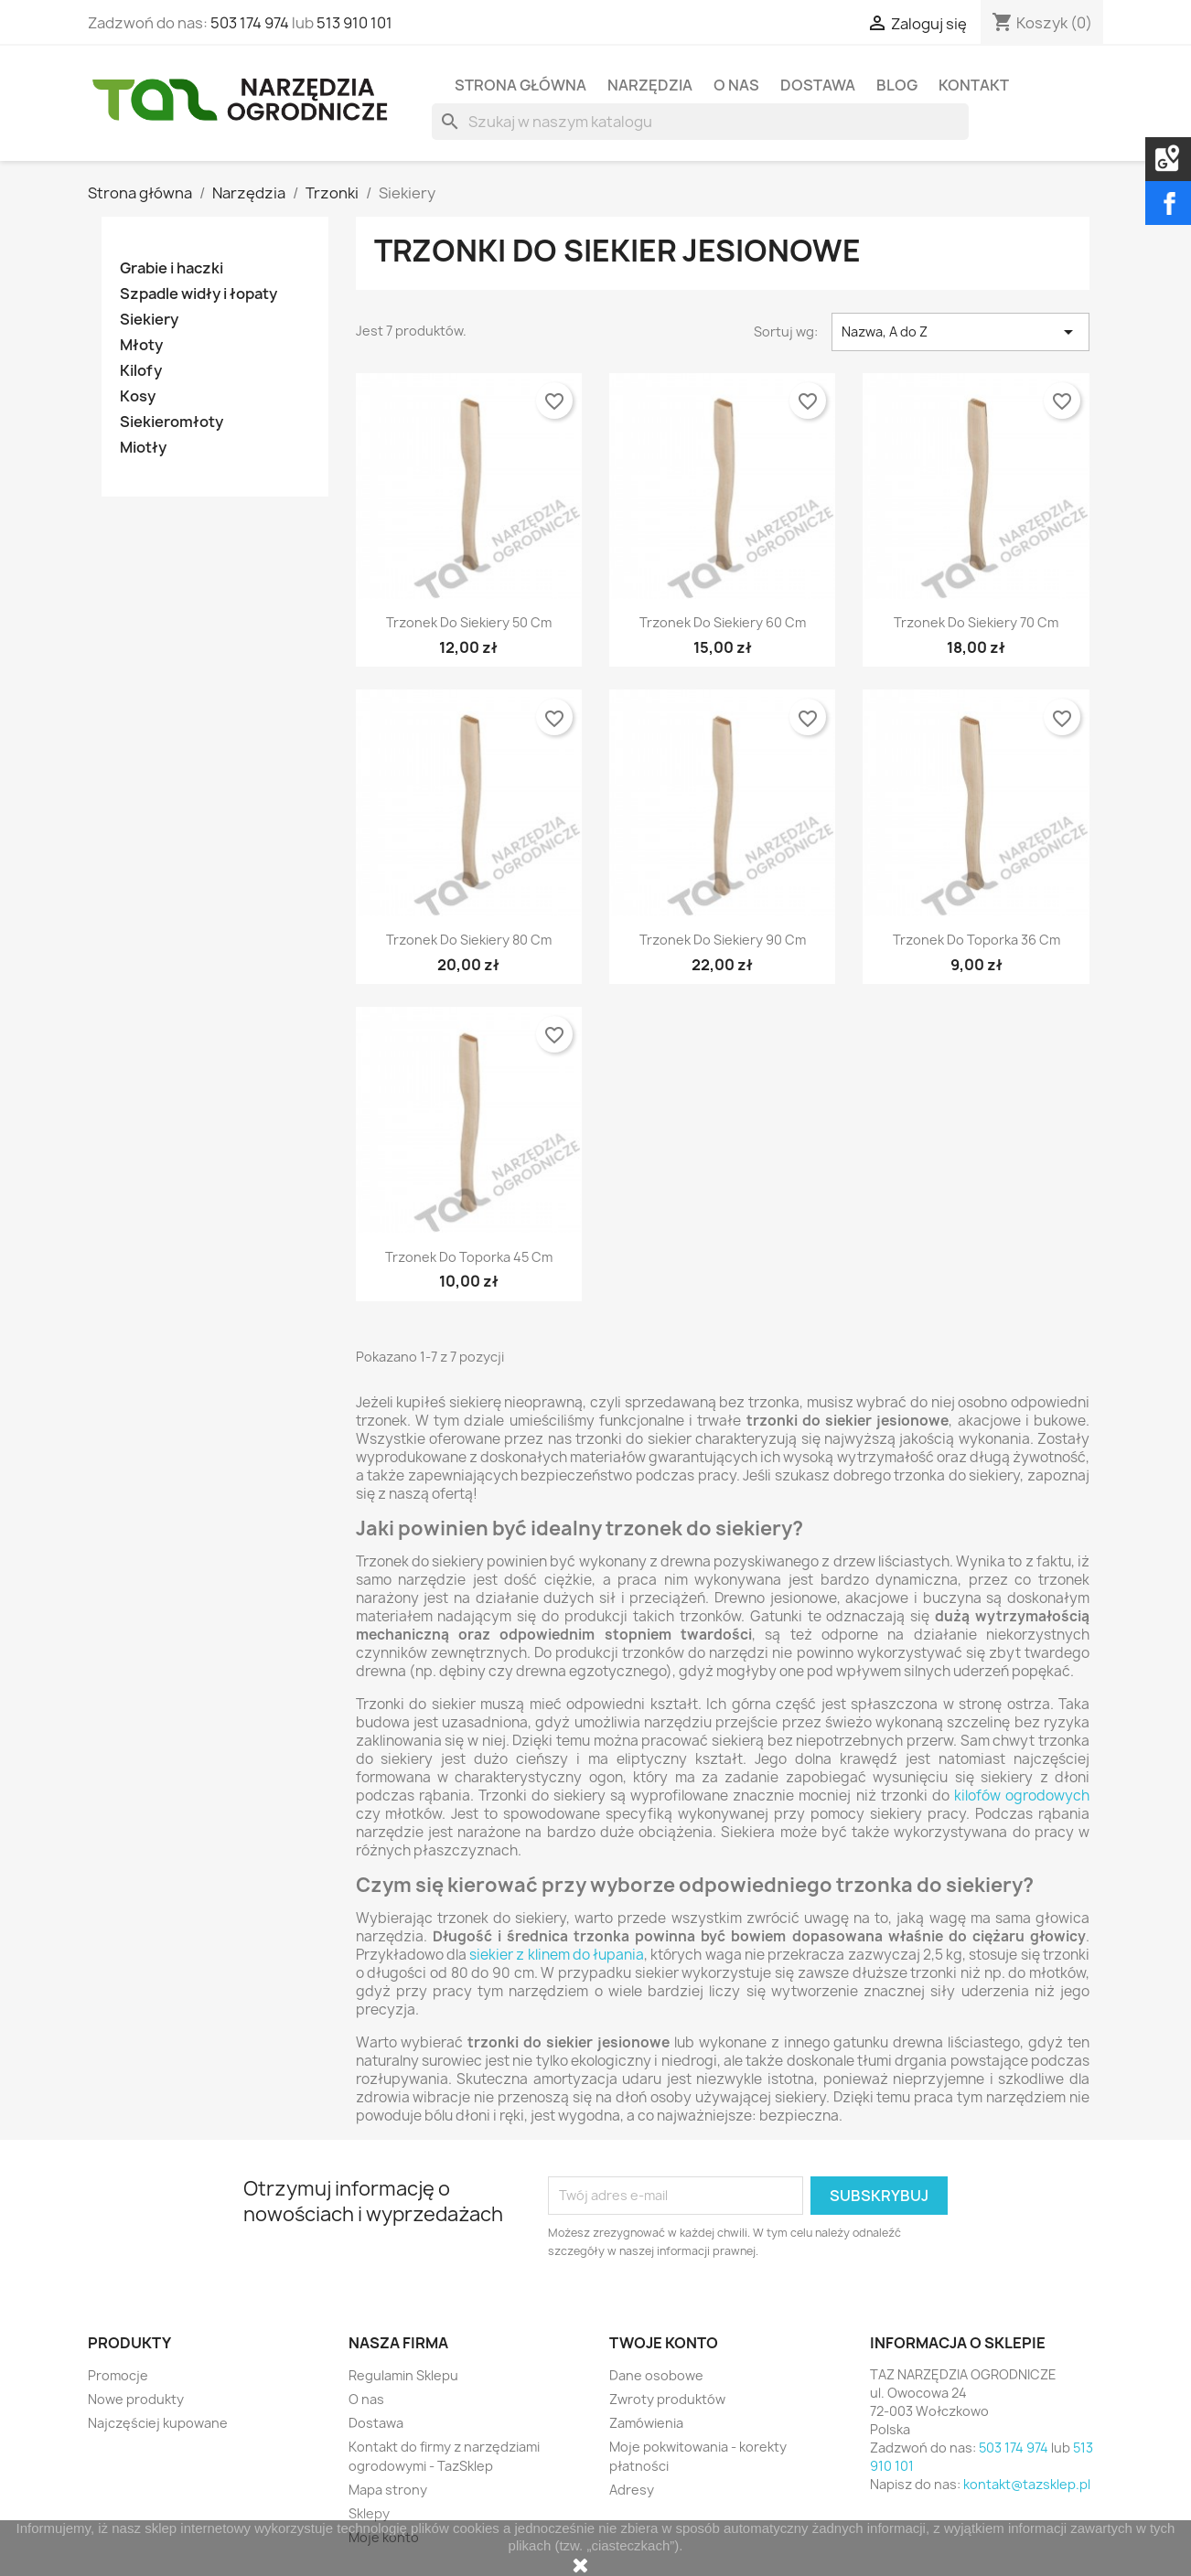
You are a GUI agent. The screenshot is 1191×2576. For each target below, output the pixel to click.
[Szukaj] (700, 121)
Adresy (631, 2489)
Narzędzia (649, 85)
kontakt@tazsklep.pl (1026, 2484)
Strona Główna (520, 85)
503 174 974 (249, 23)
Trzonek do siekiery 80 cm (469, 939)
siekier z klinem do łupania (556, 1954)
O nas (736, 85)
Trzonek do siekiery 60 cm (722, 622)
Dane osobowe (656, 2375)
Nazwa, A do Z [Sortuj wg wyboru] (960, 332)
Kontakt (974, 85)
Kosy (138, 396)
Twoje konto (663, 2343)
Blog (896, 85)
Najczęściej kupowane (158, 2423)
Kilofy (141, 370)
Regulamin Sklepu (403, 2375)
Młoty (141, 345)
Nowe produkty (136, 2399)
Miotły (143, 447)
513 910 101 (354, 23)
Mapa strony (388, 2489)
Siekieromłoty (171, 422)
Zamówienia (646, 2423)
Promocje (118, 2375)
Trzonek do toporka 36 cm (976, 939)
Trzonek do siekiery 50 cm (469, 622)
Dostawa (817, 85)
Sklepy (369, 2513)
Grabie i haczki (171, 268)
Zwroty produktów (667, 2399)
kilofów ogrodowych (1021, 1795)
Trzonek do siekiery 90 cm (722, 939)
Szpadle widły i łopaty (198, 294)
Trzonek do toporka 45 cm (469, 1257)
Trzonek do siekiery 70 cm (976, 622)
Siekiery (149, 319)
